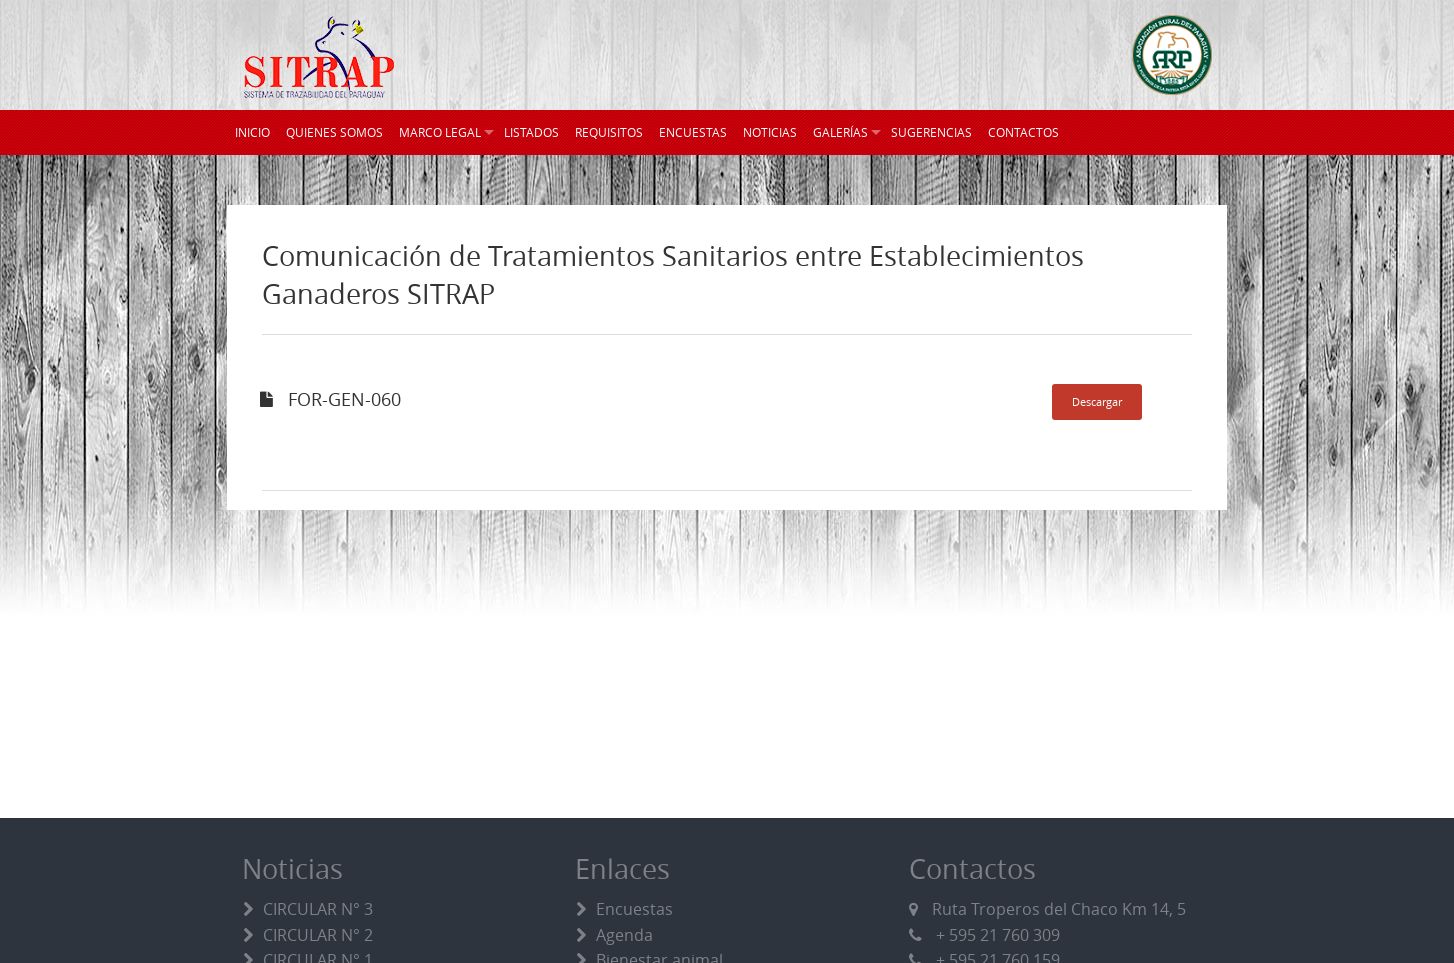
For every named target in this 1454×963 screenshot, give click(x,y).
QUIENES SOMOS (334, 132)
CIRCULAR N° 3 (318, 909)
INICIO (252, 132)
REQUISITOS (609, 132)
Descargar (1097, 401)
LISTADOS (531, 132)
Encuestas (634, 909)
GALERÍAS (840, 132)
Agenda (624, 935)
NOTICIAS (770, 132)
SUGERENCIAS (931, 132)
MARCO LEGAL (440, 132)
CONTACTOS (1023, 132)
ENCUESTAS (693, 132)
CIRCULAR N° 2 (318, 935)
